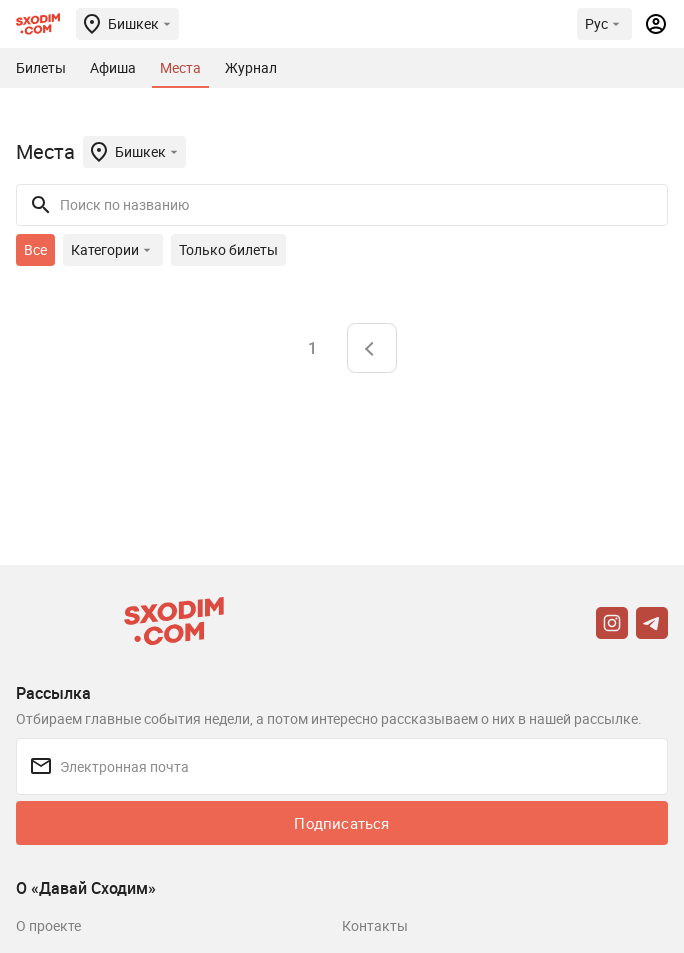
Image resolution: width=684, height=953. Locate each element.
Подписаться (341, 823)
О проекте (48, 925)
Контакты (375, 925)
